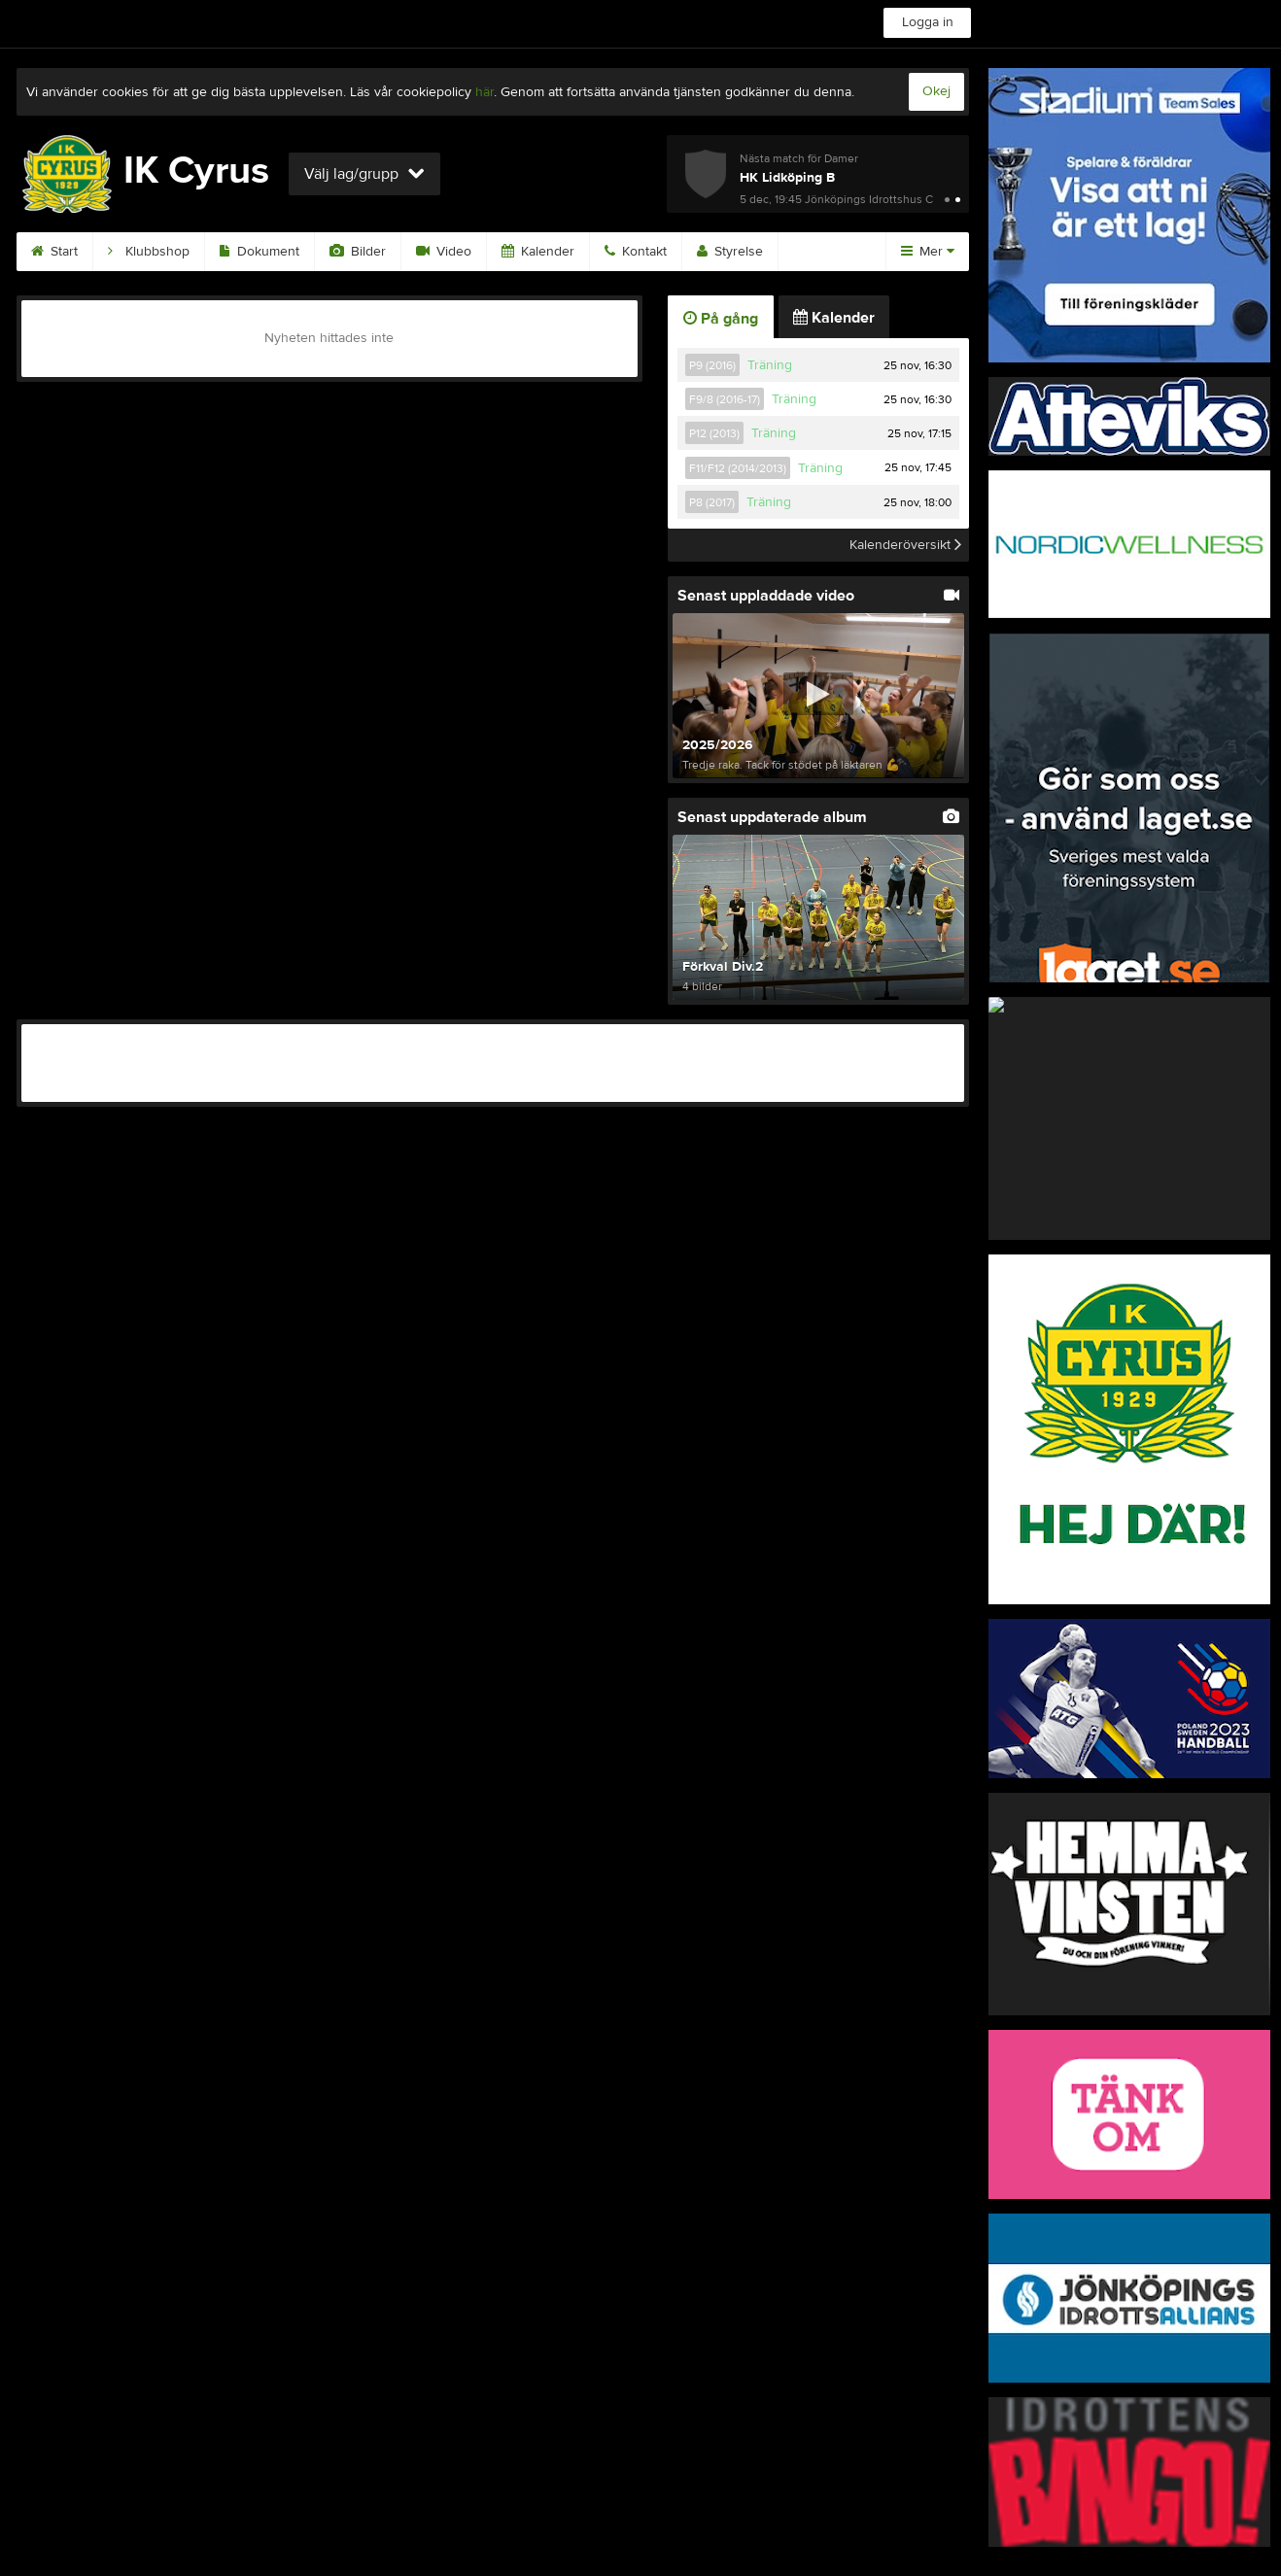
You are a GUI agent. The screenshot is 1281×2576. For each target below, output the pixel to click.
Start (54, 251)
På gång (720, 318)
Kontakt (636, 251)
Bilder (357, 251)
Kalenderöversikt (905, 545)
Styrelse (730, 251)
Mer (927, 251)
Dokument (259, 251)
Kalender (538, 251)
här (484, 92)
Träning (769, 365)
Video (443, 251)
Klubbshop (149, 251)
